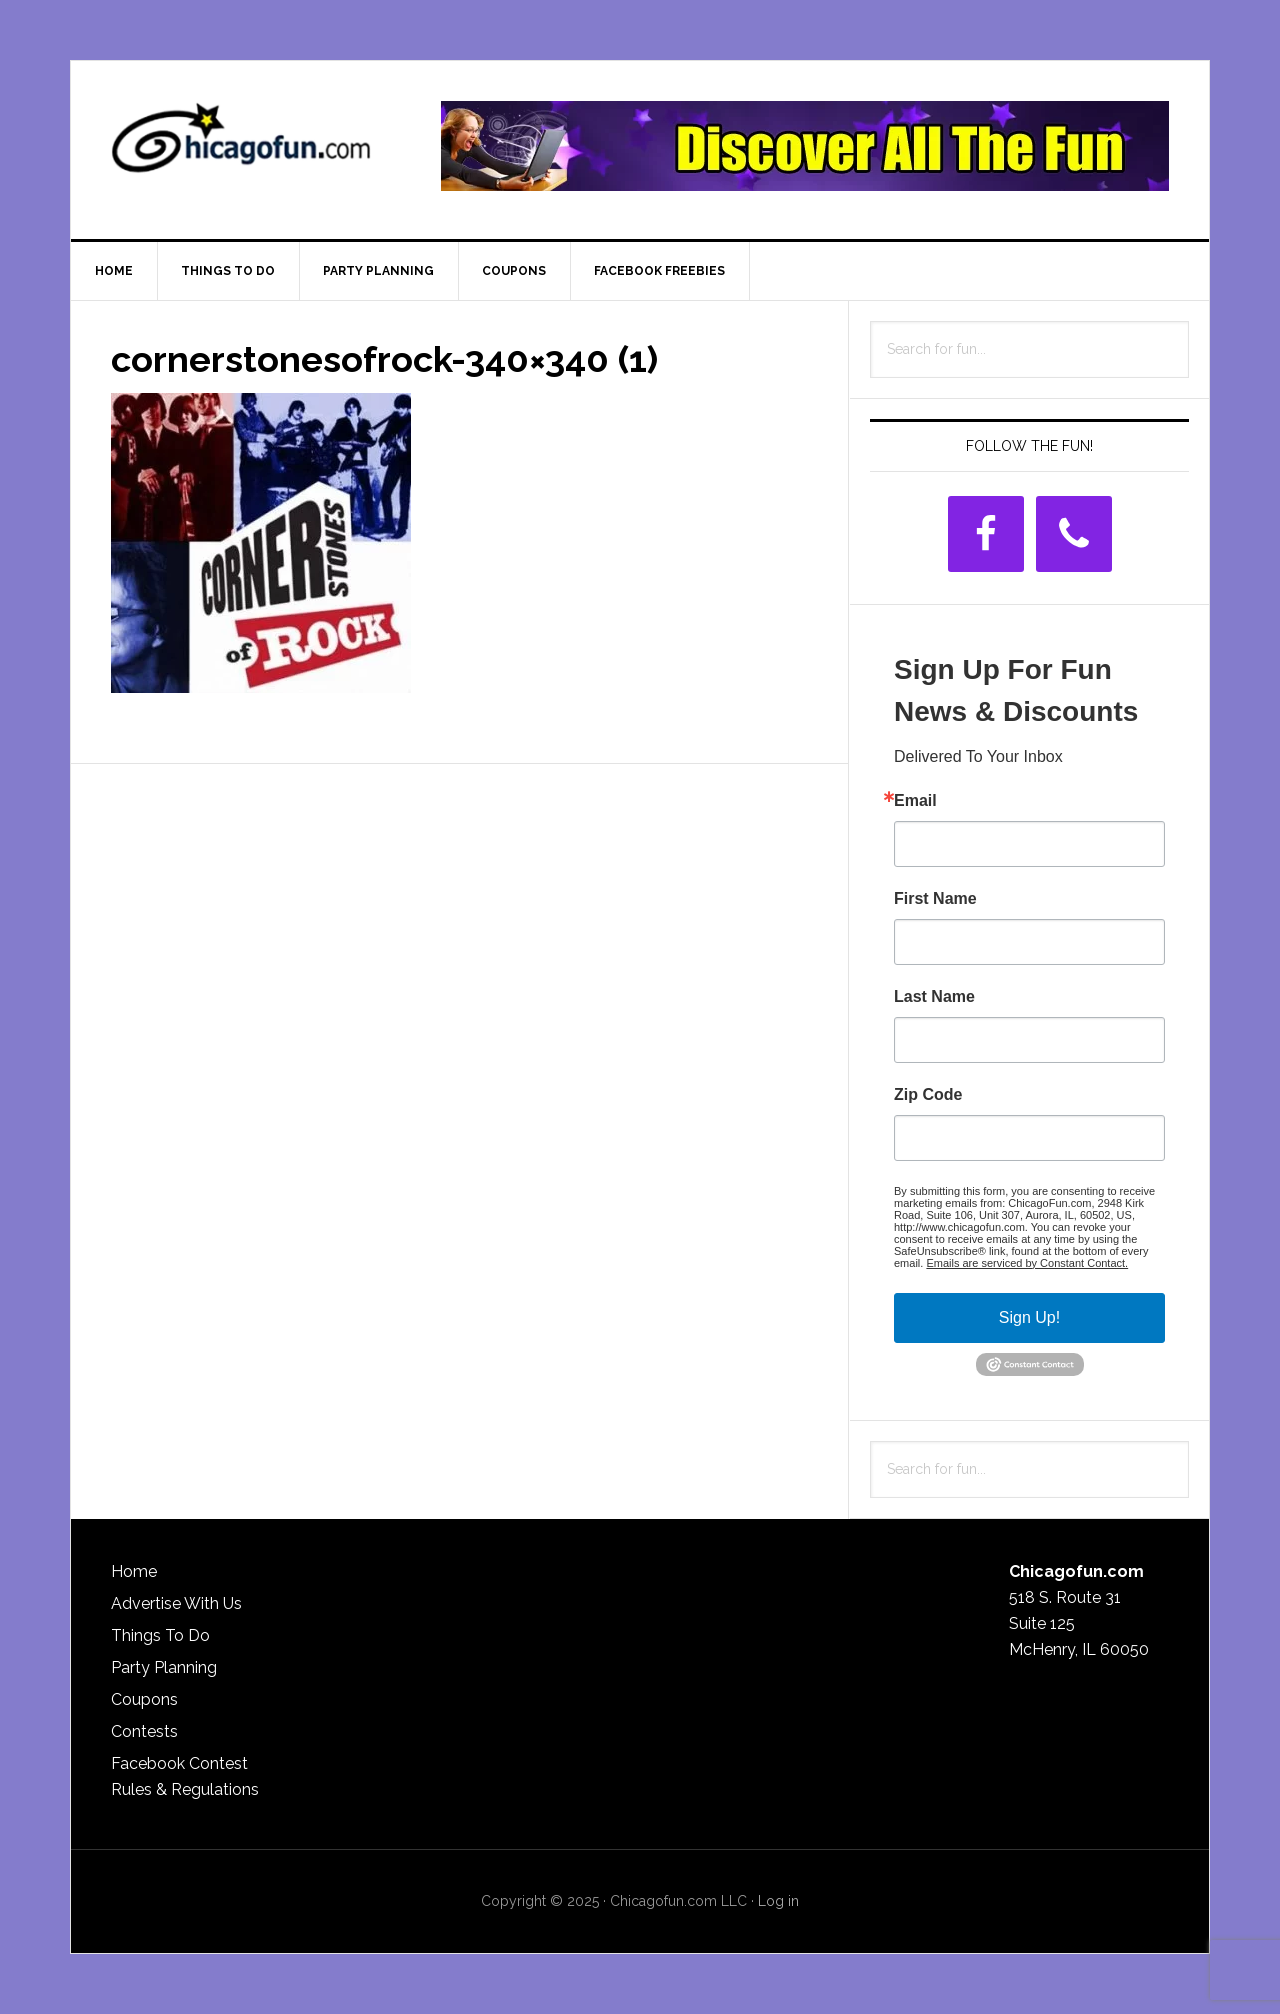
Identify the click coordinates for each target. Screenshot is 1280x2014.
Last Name (934, 997)
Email (915, 801)
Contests (144, 1731)
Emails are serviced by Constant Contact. (1027, 1263)
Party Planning (164, 1667)
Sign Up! (1029, 1317)
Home (134, 1571)
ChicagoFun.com (241, 146)
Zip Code (928, 1095)
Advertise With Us (176, 1603)
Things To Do (160, 1635)
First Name (935, 899)
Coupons (144, 1699)
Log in (778, 1901)
